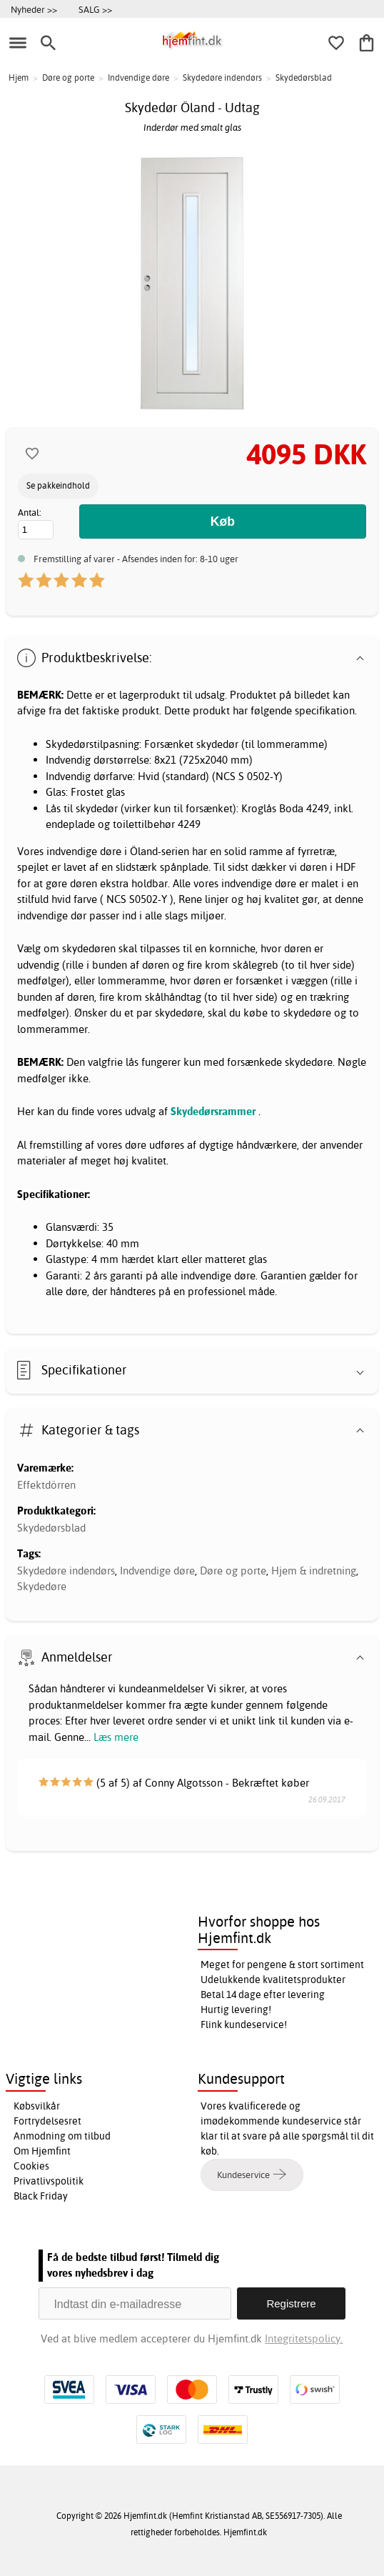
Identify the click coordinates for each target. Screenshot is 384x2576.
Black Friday (41, 2196)
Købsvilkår (37, 2106)
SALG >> (95, 9)
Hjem (19, 77)
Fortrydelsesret (47, 2121)
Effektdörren (46, 1485)
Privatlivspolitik (49, 2181)
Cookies (31, 2166)
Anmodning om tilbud (62, 2136)
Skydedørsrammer (213, 1111)
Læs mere (116, 1737)
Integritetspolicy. (304, 2338)
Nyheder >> (34, 9)
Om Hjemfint (42, 2151)
